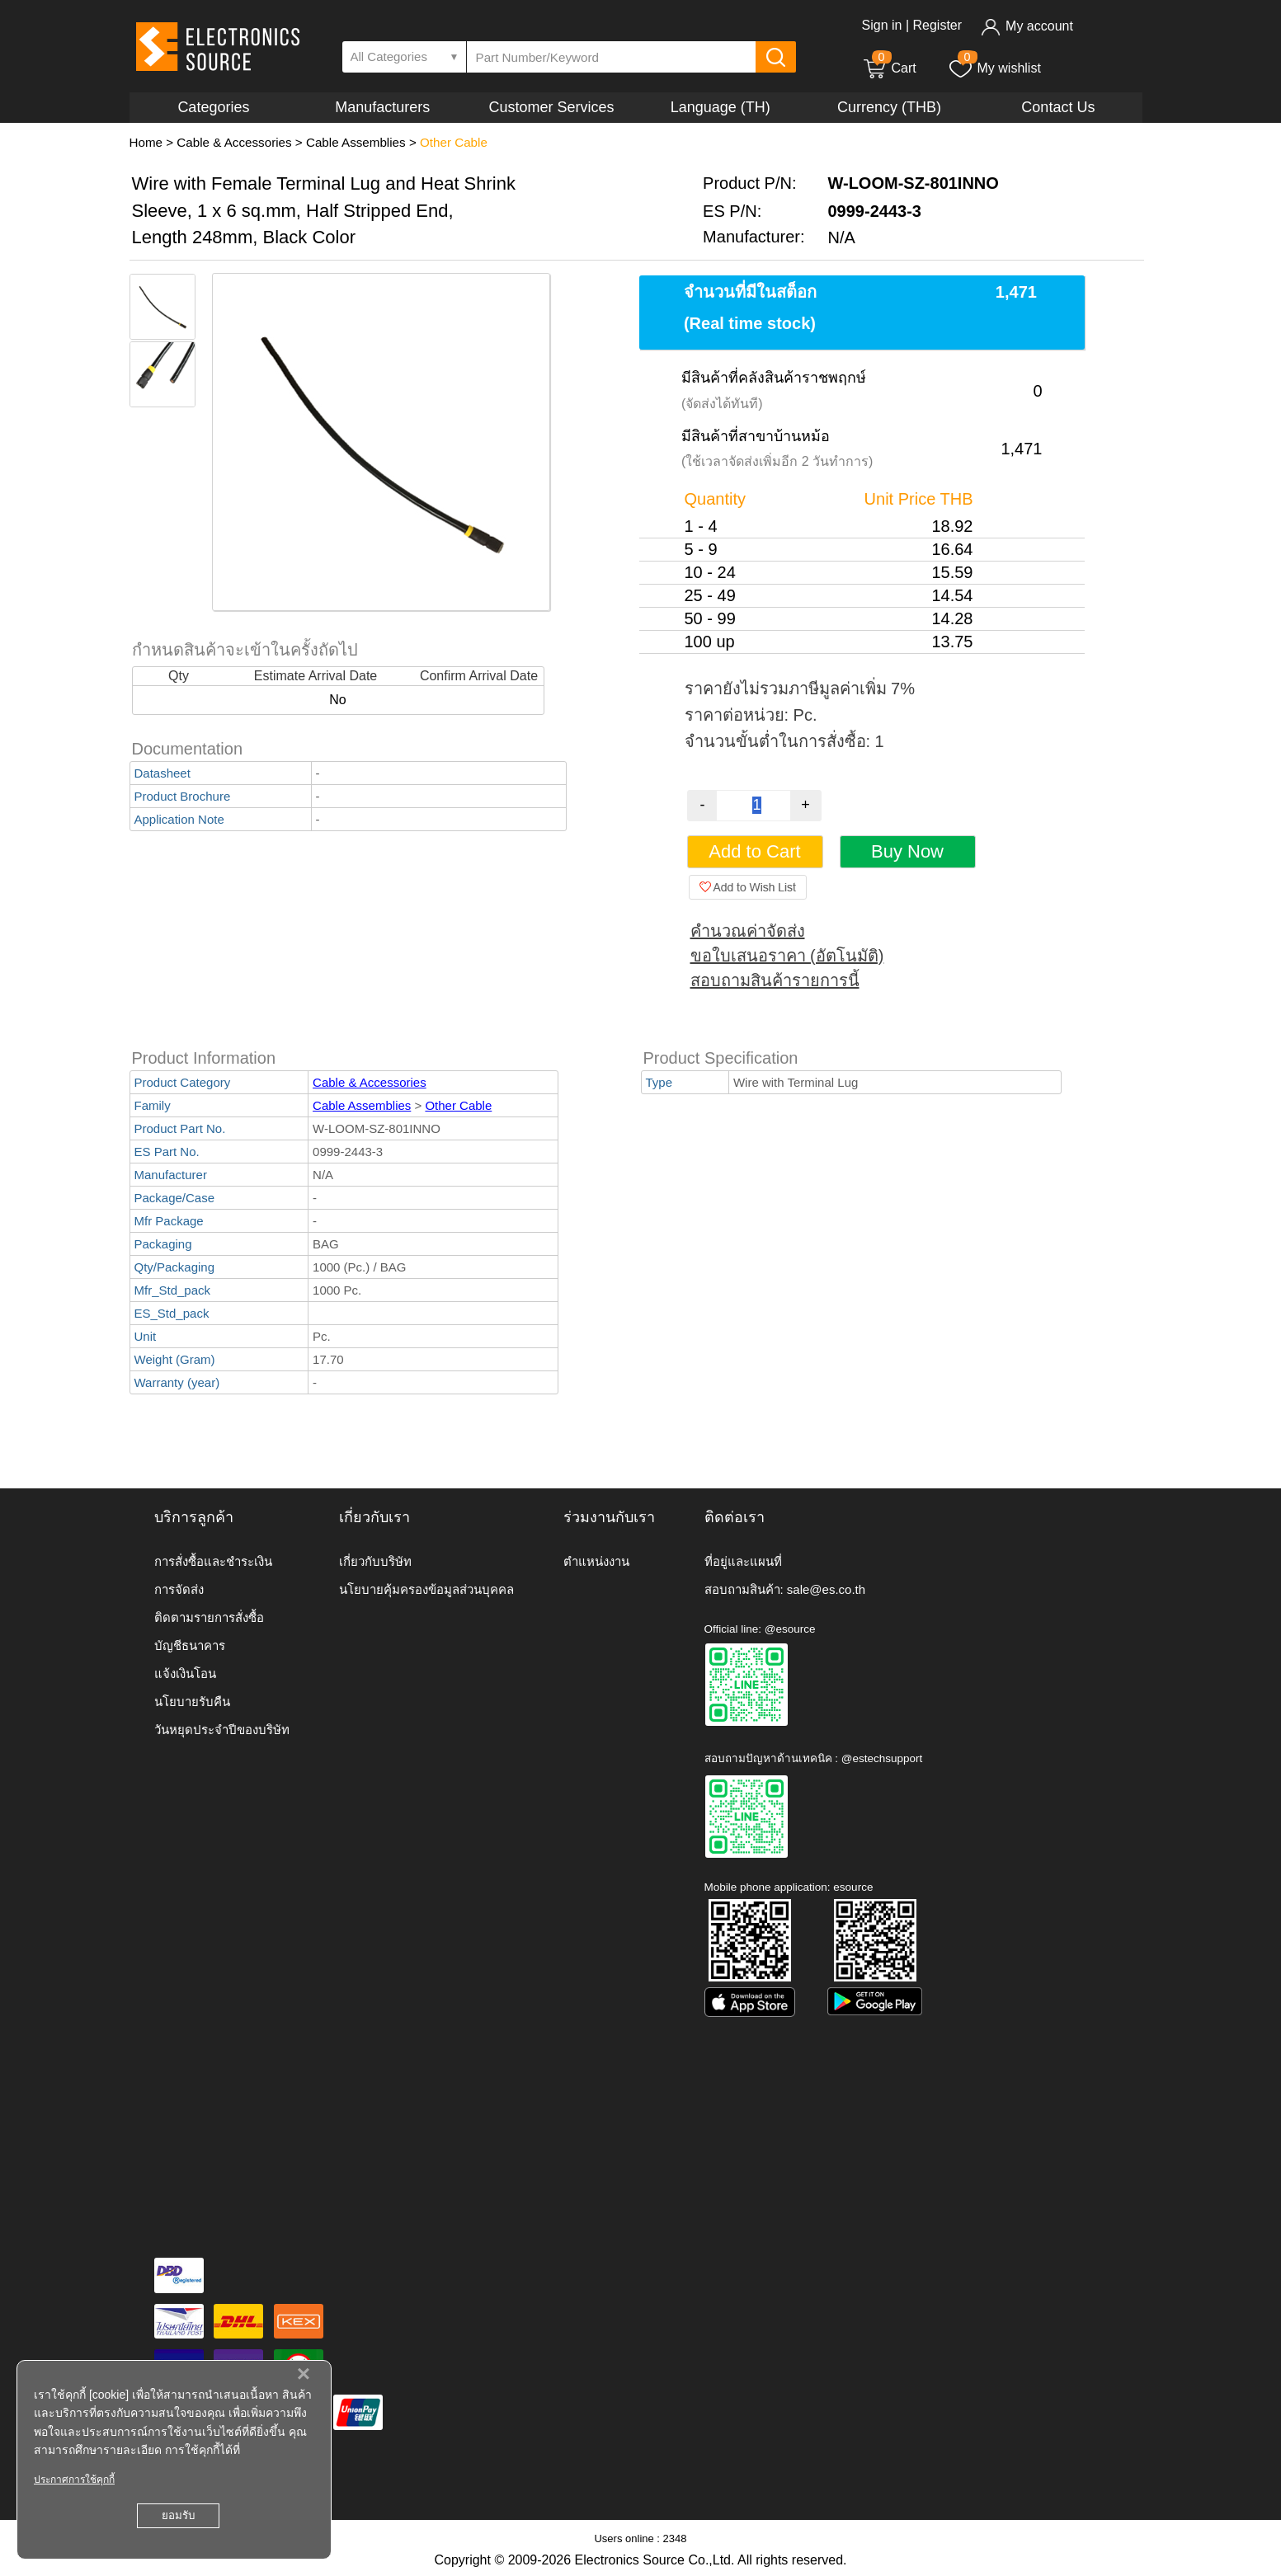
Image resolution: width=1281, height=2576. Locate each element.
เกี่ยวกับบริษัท (375, 1561)
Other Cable (453, 142)
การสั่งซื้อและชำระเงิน (213, 1561)
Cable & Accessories (234, 142)
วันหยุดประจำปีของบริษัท (222, 1730)
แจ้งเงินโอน (185, 1673)
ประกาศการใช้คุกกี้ (74, 2479)
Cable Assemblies (356, 142)
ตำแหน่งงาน (596, 1561)
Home (146, 142)
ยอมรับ (178, 2515)
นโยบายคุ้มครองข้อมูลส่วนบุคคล (426, 1589)
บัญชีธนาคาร (189, 1645)
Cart (889, 68)
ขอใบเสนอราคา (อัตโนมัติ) (787, 956)
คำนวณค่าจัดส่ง (747, 931)
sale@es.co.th (826, 1589)
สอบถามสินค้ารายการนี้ (774, 980)
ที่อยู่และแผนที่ (743, 1561)
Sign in (882, 25)
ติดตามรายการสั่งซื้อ (209, 1617)
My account (1026, 26)
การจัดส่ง (179, 1589)
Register (937, 25)
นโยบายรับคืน (192, 1702)
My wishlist (994, 68)
